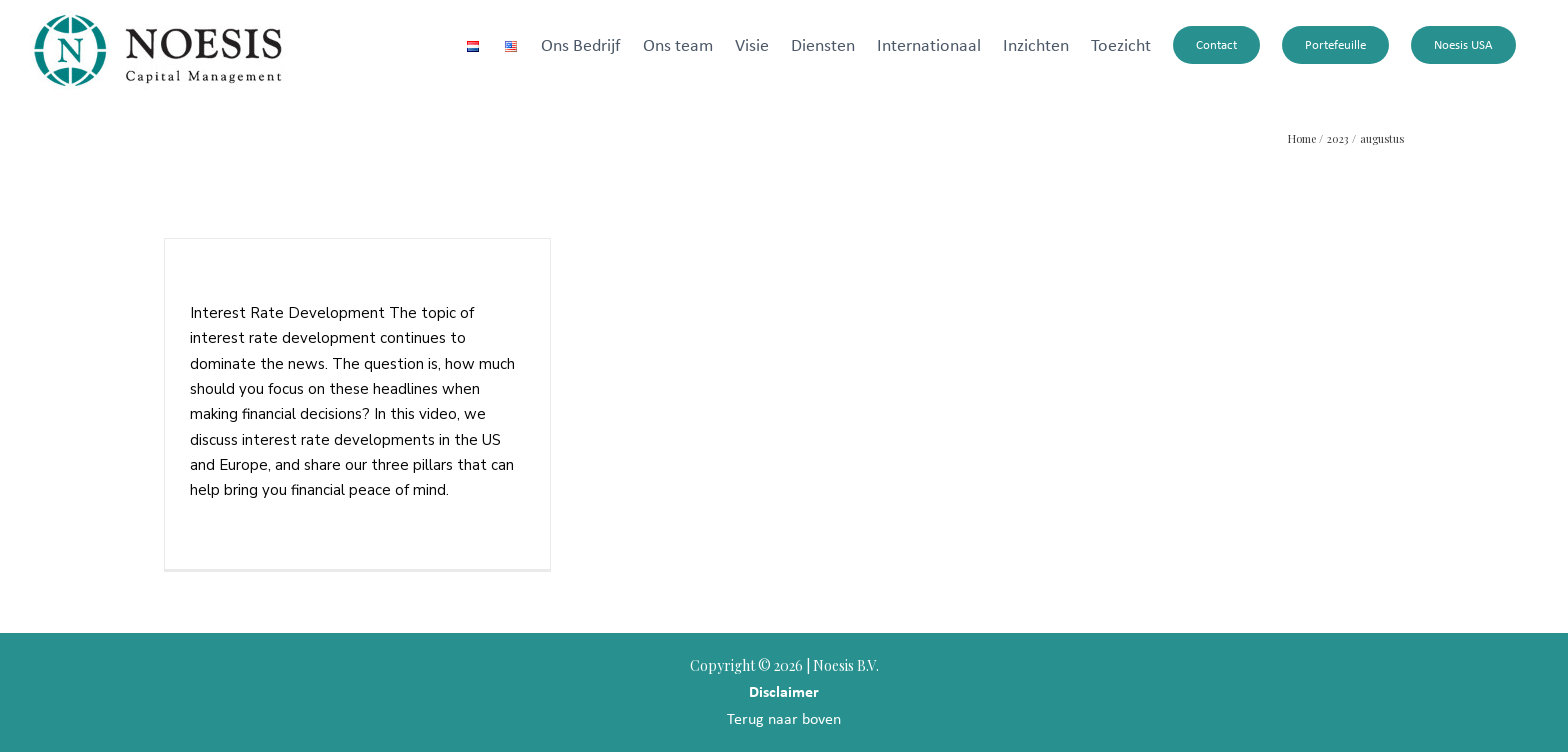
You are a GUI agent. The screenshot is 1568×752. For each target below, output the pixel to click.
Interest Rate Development (298, 282)
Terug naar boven (784, 718)
